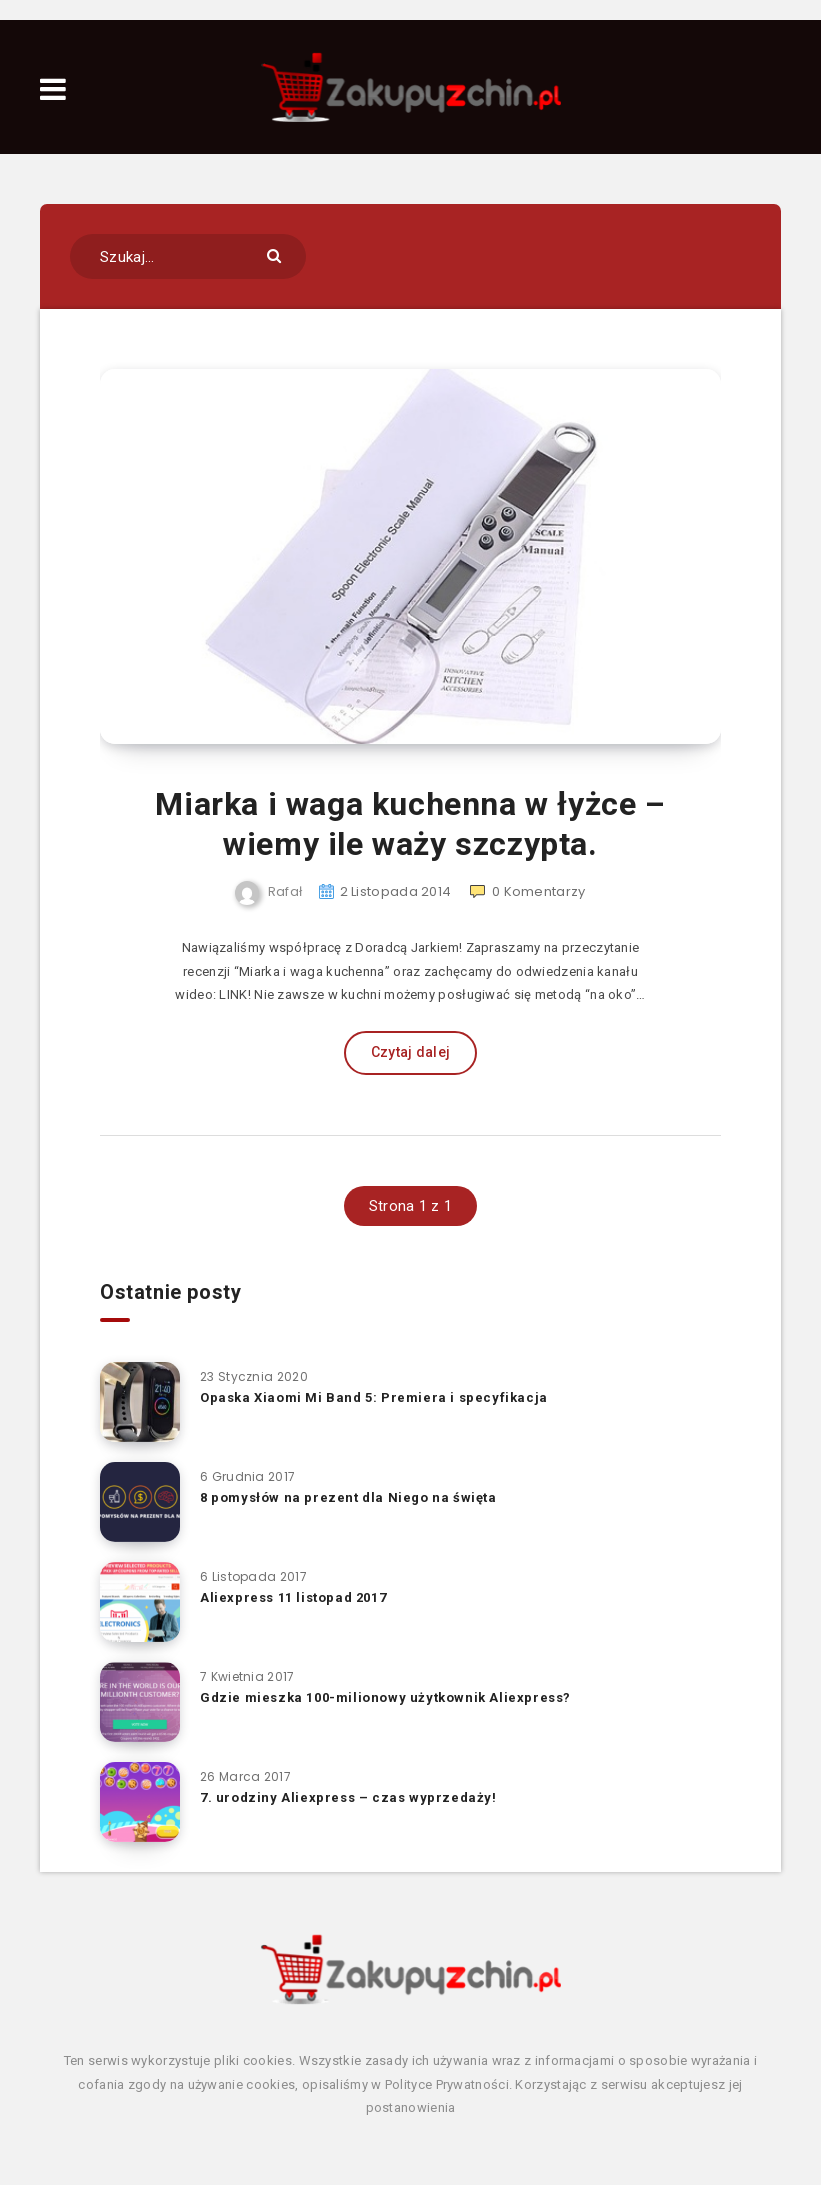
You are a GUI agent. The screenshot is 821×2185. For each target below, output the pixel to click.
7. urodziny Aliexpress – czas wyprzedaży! (348, 1797)
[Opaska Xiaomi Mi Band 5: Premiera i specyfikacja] (140, 1402)
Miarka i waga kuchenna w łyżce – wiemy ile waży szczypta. (410, 824)
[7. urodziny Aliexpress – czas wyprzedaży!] (140, 1802)
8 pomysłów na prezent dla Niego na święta (348, 1497)
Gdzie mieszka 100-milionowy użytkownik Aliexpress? (385, 1697)
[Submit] (276, 254)
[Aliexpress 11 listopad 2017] (140, 1602)
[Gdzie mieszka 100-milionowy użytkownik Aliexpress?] (140, 1702)
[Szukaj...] (188, 256)
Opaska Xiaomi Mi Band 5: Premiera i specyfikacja (374, 1397)
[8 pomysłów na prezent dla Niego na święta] (140, 1502)
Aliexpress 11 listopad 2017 (293, 1597)
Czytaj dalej (411, 1052)
